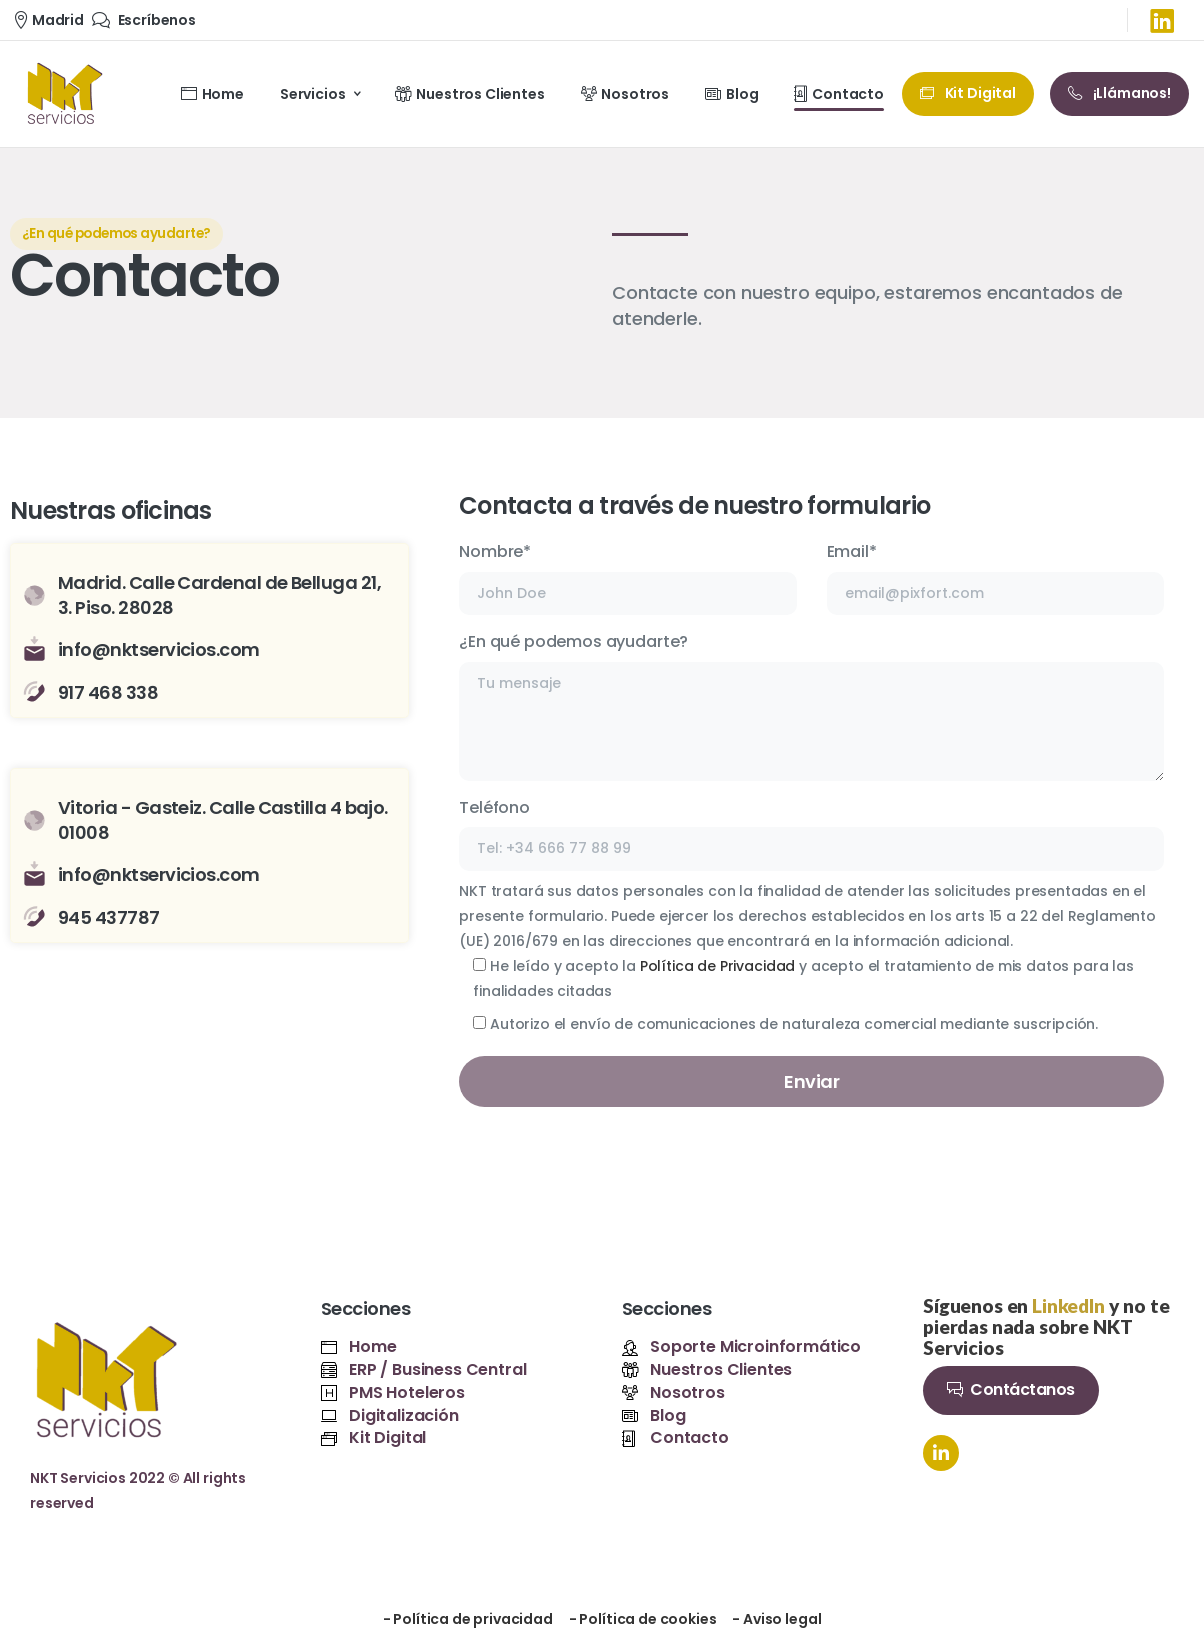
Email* (995, 577)
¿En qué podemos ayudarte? (811, 705)
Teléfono (811, 833)
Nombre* (627, 577)
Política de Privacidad (717, 966)
